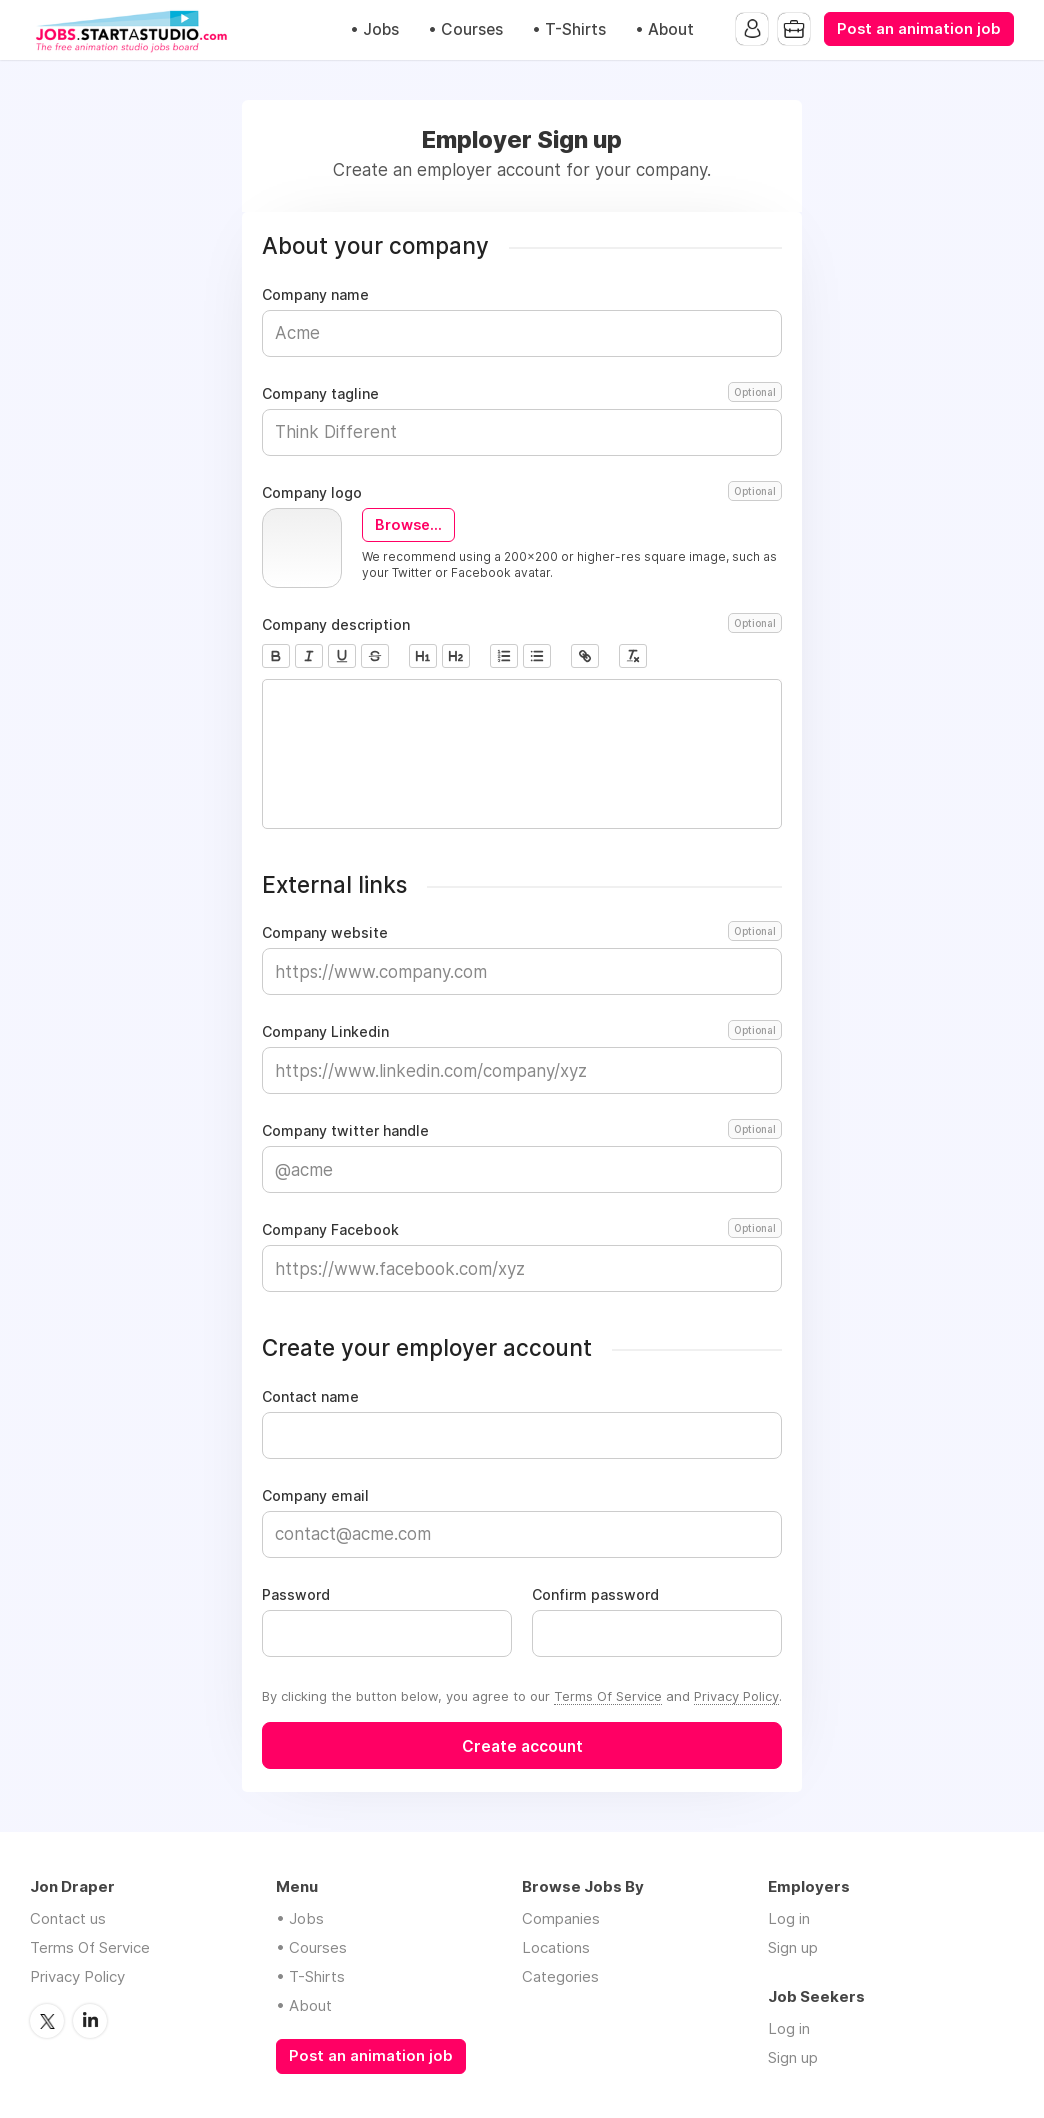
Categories (560, 1976)
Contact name (310, 1397)
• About (664, 29)
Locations (556, 1947)
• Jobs (374, 29)
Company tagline (522, 394)
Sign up (793, 1947)
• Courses (465, 29)
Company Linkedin (522, 1032)
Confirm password (595, 1595)
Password (296, 1595)
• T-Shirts (569, 29)
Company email (315, 1496)
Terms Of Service (608, 1696)
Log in (789, 1918)
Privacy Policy (736, 1696)
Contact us (68, 1918)
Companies (561, 1918)
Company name (315, 295)
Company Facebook (522, 1230)
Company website (522, 933)
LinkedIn (90, 2021)
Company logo (522, 493)
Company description (522, 625)
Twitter (47, 2021)
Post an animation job (919, 29)
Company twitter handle (522, 1131)
